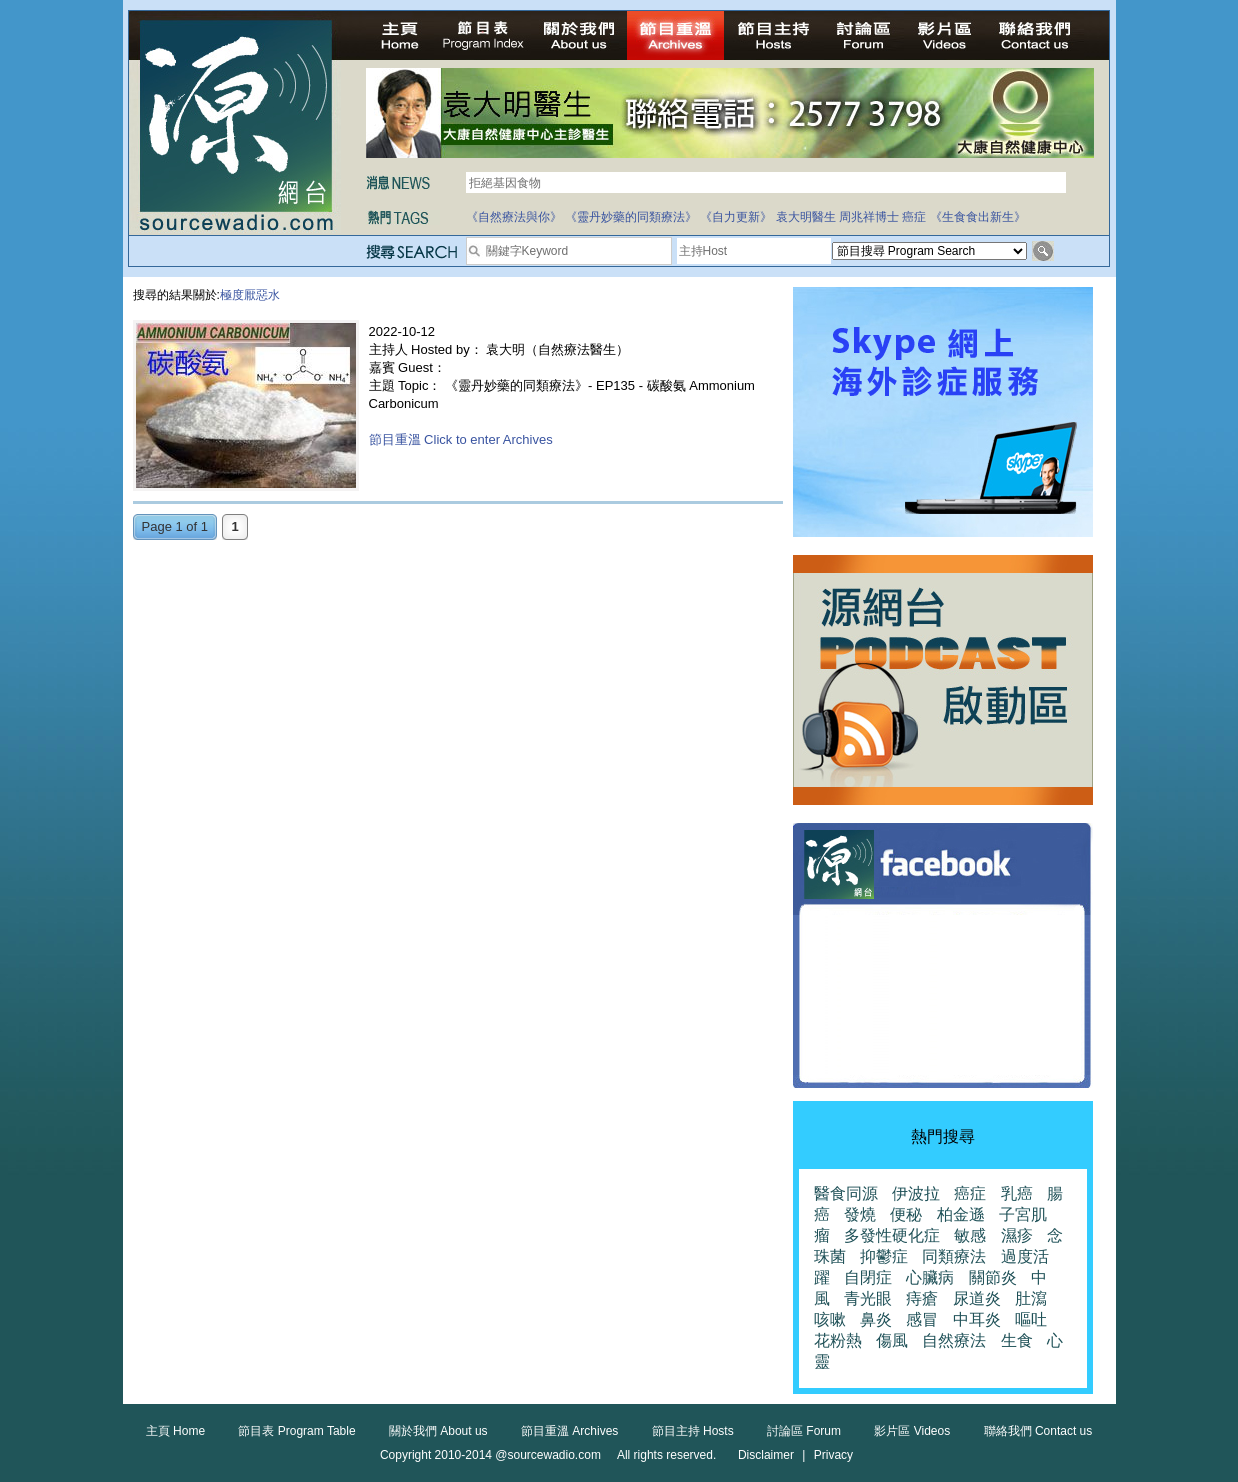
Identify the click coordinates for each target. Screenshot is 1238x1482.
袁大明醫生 (806, 217)
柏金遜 (961, 1214)
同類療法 (954, 1256)
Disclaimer (766, 1455)
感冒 (922, 1319)
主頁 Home (175, 1431)
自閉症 (868, 1277)
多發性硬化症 (892, 1235)
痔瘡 (922, 1298)
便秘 (906, 1214)
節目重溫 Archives (569, 1431)
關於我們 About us (438, 1431)
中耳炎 (977, 1319)
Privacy (833, 1455)
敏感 (970, 1235)
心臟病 (930, 1277)
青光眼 (868, 1298)
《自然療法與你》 (514, 217)
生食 (1017, 1340)
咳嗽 (830, 1319)
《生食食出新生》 (978, 217)
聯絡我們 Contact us (1038, 1431)
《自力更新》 (736, 217)
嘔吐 (1031, 1319)
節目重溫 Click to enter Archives (461, 439)
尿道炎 (977, 1298)
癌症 (914, 217)
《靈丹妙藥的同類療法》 (631, 217)
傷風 (892, 1340)
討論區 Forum (804, 1431)
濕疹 (1017, 1235)
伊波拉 (916, 1193)
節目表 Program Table (296, 1431)
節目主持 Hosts (693, 1431)
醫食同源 (846, 1193)
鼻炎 (876, 1319)
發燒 (860, 1214)
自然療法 (954, 1340)
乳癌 (1017, 1193)
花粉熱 (838, 1340)
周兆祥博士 (869, 217)
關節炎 (993, 1277)
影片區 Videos (912, 1431)
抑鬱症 (884, 1256)
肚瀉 (1031, 1298)
